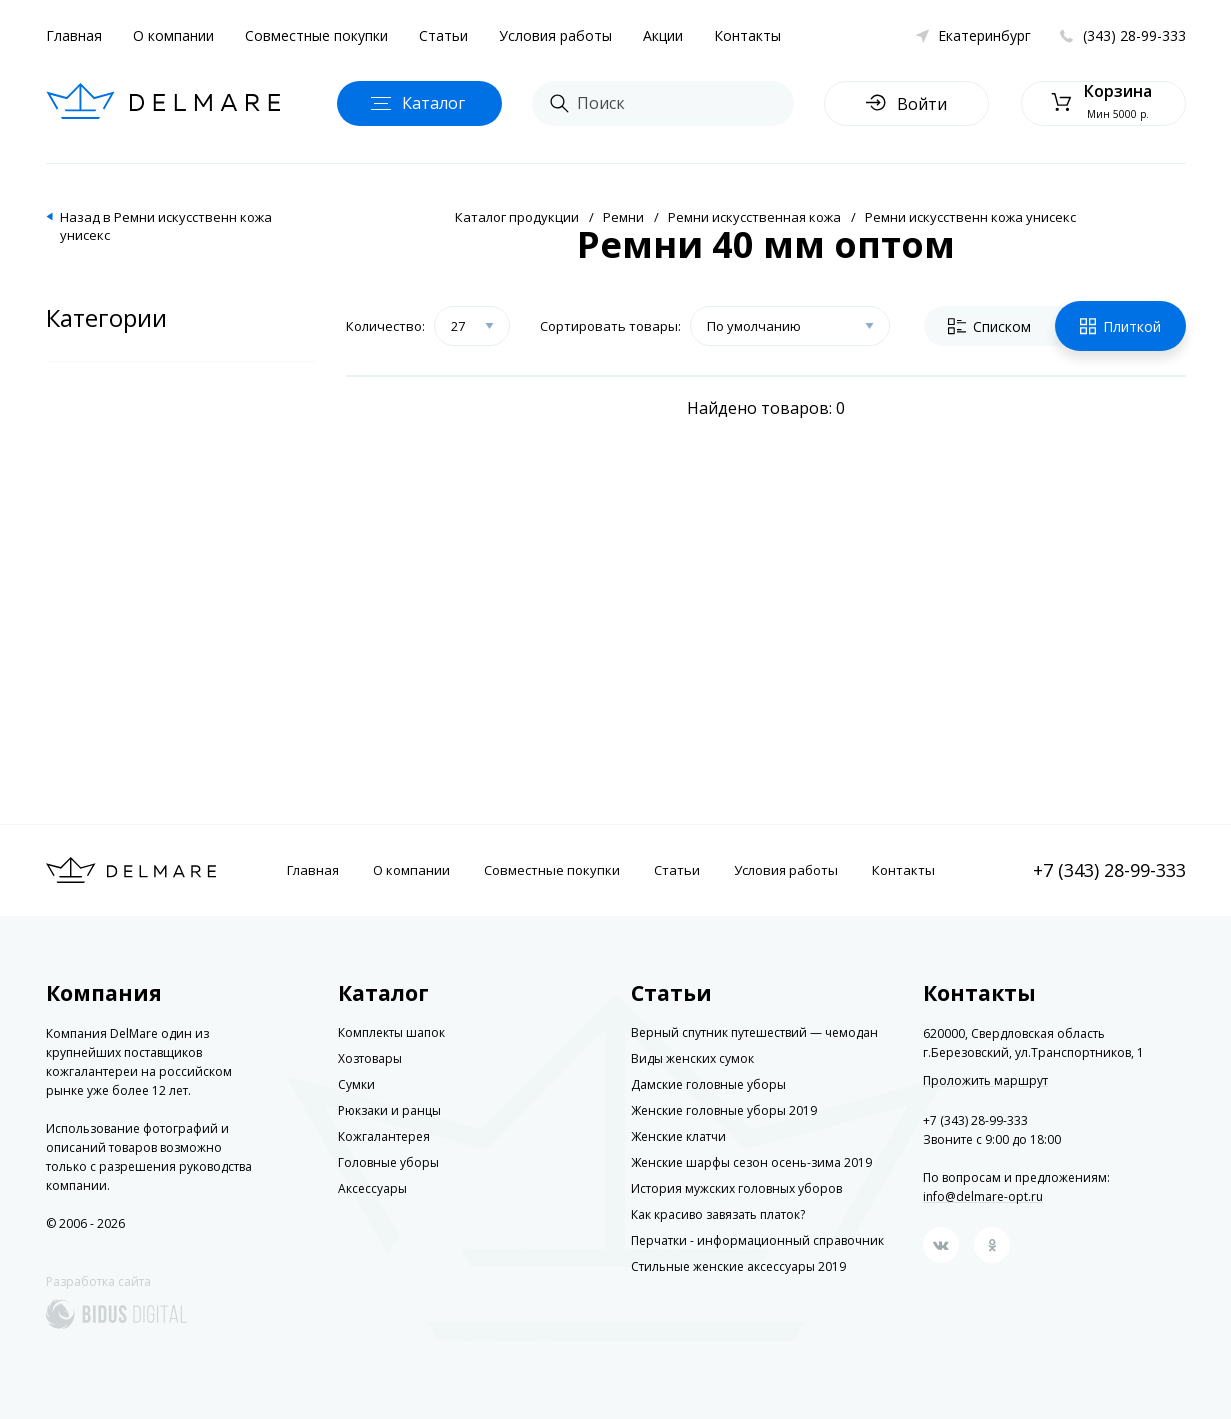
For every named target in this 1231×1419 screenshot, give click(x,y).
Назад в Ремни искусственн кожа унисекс (166, 226)
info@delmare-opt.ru (983, 1196)
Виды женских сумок (692, 1058)
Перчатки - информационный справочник (757, 1240)
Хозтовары (370, 1058)
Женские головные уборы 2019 (724, 1110)
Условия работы (555, 35)
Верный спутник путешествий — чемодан (754, 1032)
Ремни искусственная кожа (754, 217)
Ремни (623, 217)
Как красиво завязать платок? (718, 1214)
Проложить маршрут (985, 1081)
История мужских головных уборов (736, 1188)
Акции (663, 35)
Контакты (747, 35)
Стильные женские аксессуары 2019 (738, 1266)
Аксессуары (372, 1188)
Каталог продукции (517, 217)
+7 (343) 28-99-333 (1109, 870)
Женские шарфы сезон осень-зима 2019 (751, 1162)
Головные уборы (388, 1162)
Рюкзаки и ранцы (389, 1110)
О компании (173, 35)
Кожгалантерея (384, 1136)
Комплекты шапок (391, 1032)
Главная (74, 35)
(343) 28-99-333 (1134, 35)
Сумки (356, 1084)
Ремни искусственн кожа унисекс (970, 217)
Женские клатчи (678, 1136)
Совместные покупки (316, 35)
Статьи (443, 35)
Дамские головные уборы (708, 1084)
